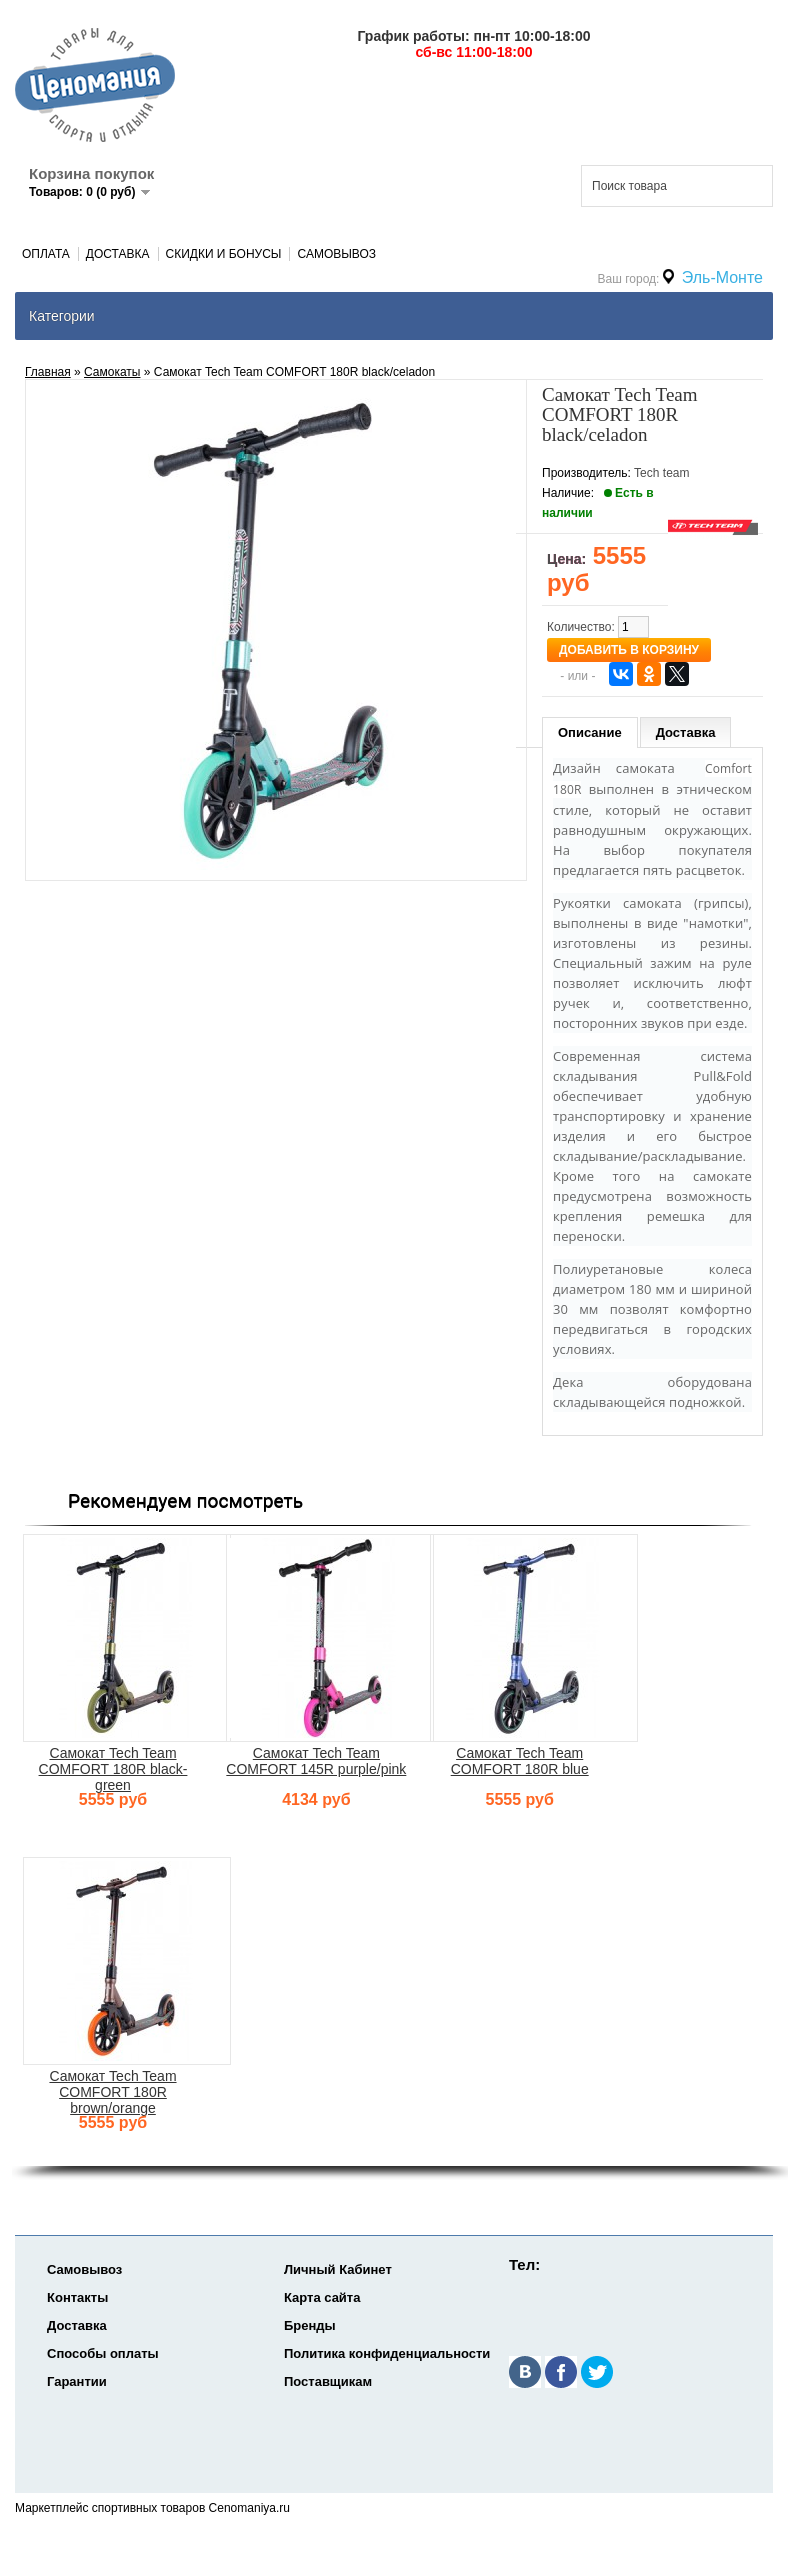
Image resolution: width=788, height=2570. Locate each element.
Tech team (661, 473)
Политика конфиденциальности (387, 2353)
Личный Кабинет (338, 2269)
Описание (590, 732)
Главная (48, 372)
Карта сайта (322, 2297)
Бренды (310, 2325)
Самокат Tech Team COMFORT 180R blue (520, 1761)
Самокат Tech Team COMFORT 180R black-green (113, 1769)
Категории (62, 316)
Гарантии (77, 2381)
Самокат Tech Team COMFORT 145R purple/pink (316, 1761)
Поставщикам (328, 2381)
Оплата (46, 254)
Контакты (77, 2297)
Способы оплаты (103, 2353)
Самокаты (112, 372)
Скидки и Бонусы (224, 254)
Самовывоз (336, 254)
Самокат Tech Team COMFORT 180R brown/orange (112, 2092)
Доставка (118, 254)
